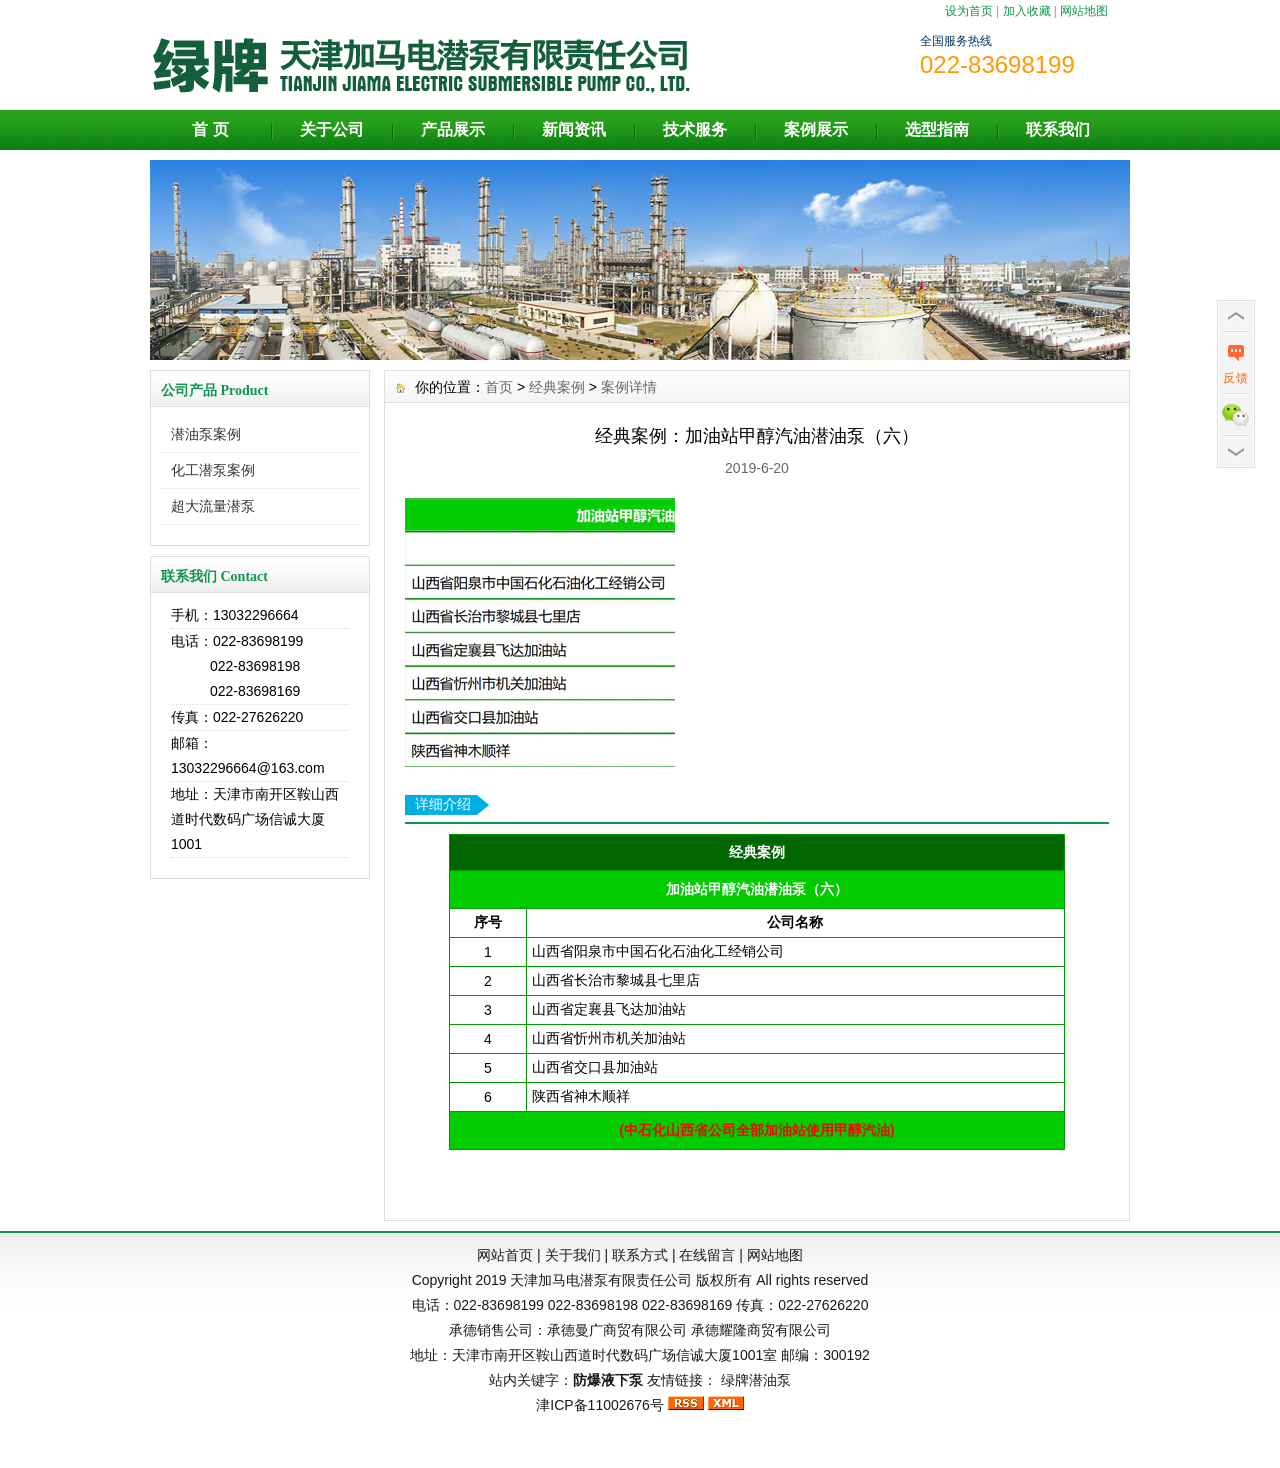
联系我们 (1058, 129)
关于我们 (573, 1255)
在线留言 (707, 1255)
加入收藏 (1027, 11)
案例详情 (629, 387)
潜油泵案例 (206, 434)
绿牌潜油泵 (756, 1380)
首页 (499, 387)
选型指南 (937, 129)
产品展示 (453, 129)
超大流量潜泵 (213, 506)
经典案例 (557, 387)
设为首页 (969, 11)
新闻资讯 (574, 129)
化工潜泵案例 (213, 470)
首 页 (210, 129)
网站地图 (1084, 11)
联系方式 (640, 1255)
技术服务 (695, 129)
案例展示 (816, 129)
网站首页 (505, 1255)
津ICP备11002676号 (600, 1405)
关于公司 (332, 129)
